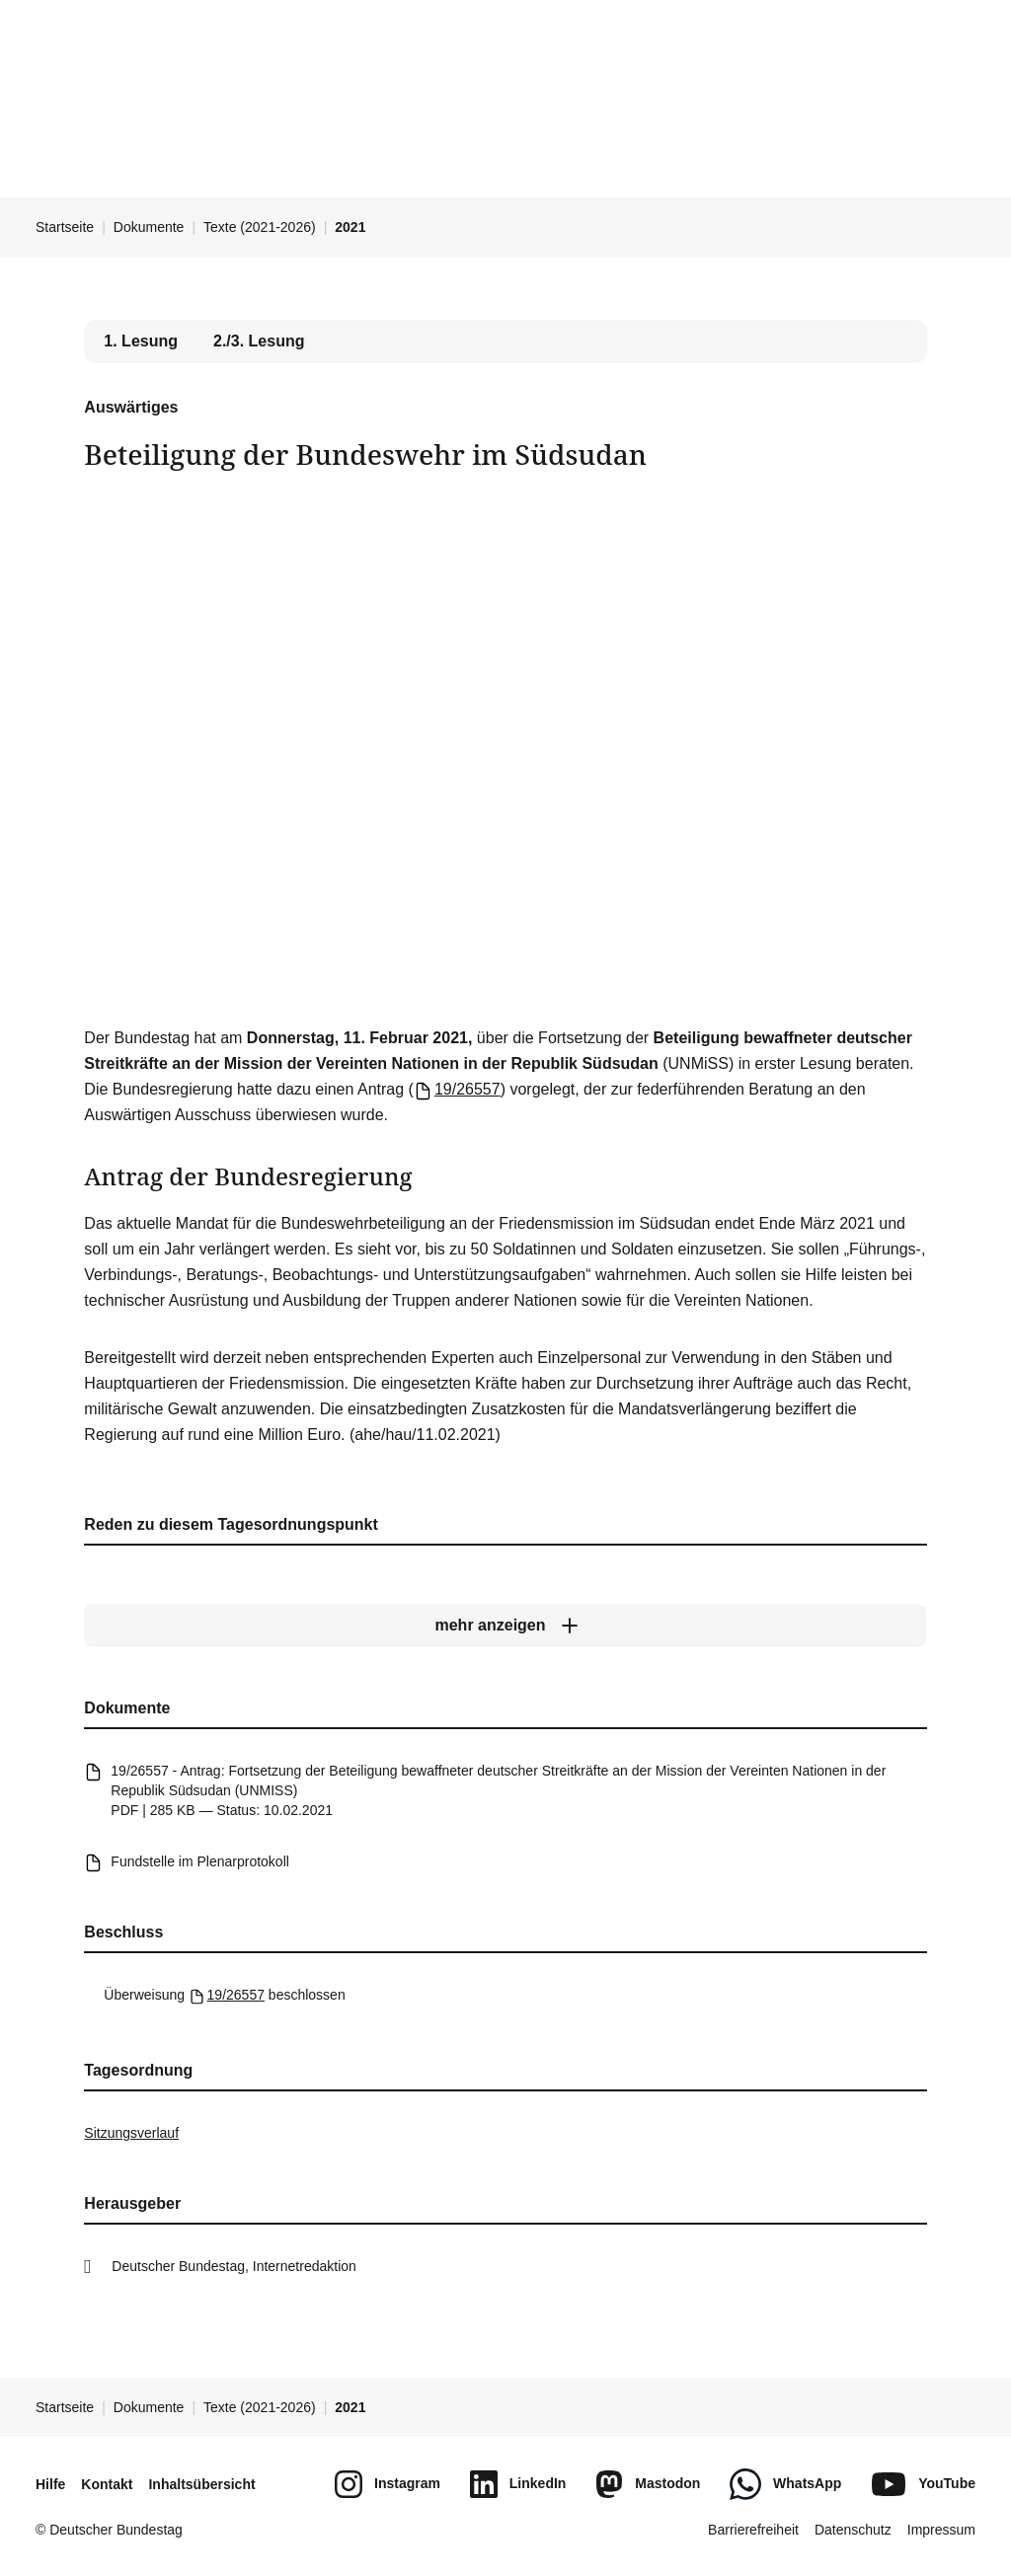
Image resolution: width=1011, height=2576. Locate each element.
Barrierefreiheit (753, 2530)
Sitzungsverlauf (131, 2133)
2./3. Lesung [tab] (258, 341)
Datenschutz (853, 2530)
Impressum (941, 2530)
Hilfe (50, 2484)
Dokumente (149, 227)
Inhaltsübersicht (201, 2484)
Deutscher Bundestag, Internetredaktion (234, 2266)
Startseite (65, 227)
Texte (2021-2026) (259, 227)
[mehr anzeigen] (505, 1625)
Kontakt (106, 2484)
